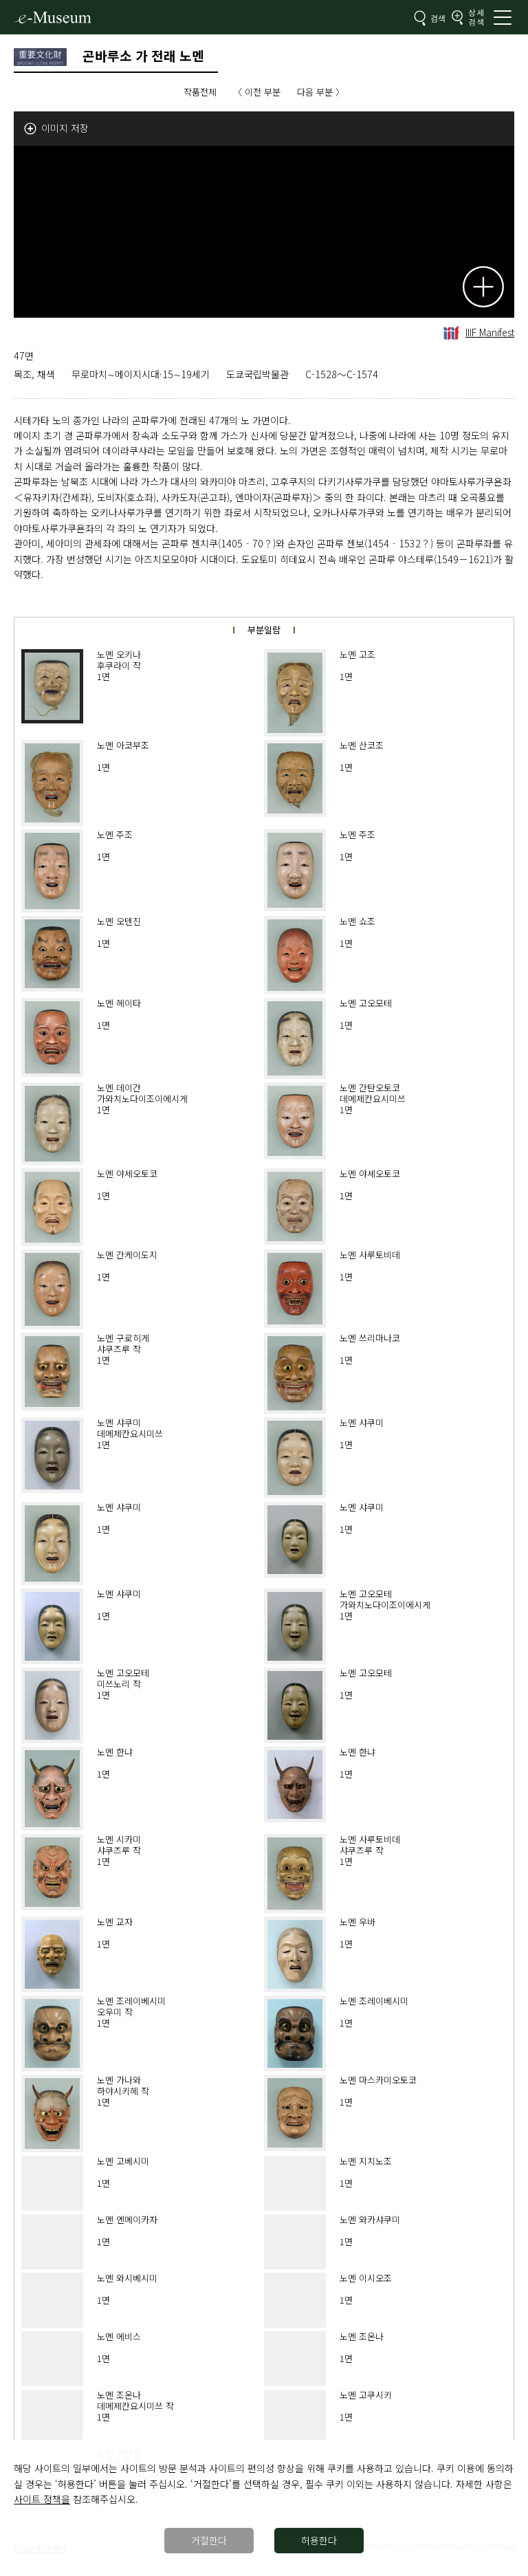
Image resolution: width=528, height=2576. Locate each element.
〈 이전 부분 (256, 91)
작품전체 (200, 91)
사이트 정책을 (42, 2499)
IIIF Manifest (478, 332)
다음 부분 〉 (320, 91)
